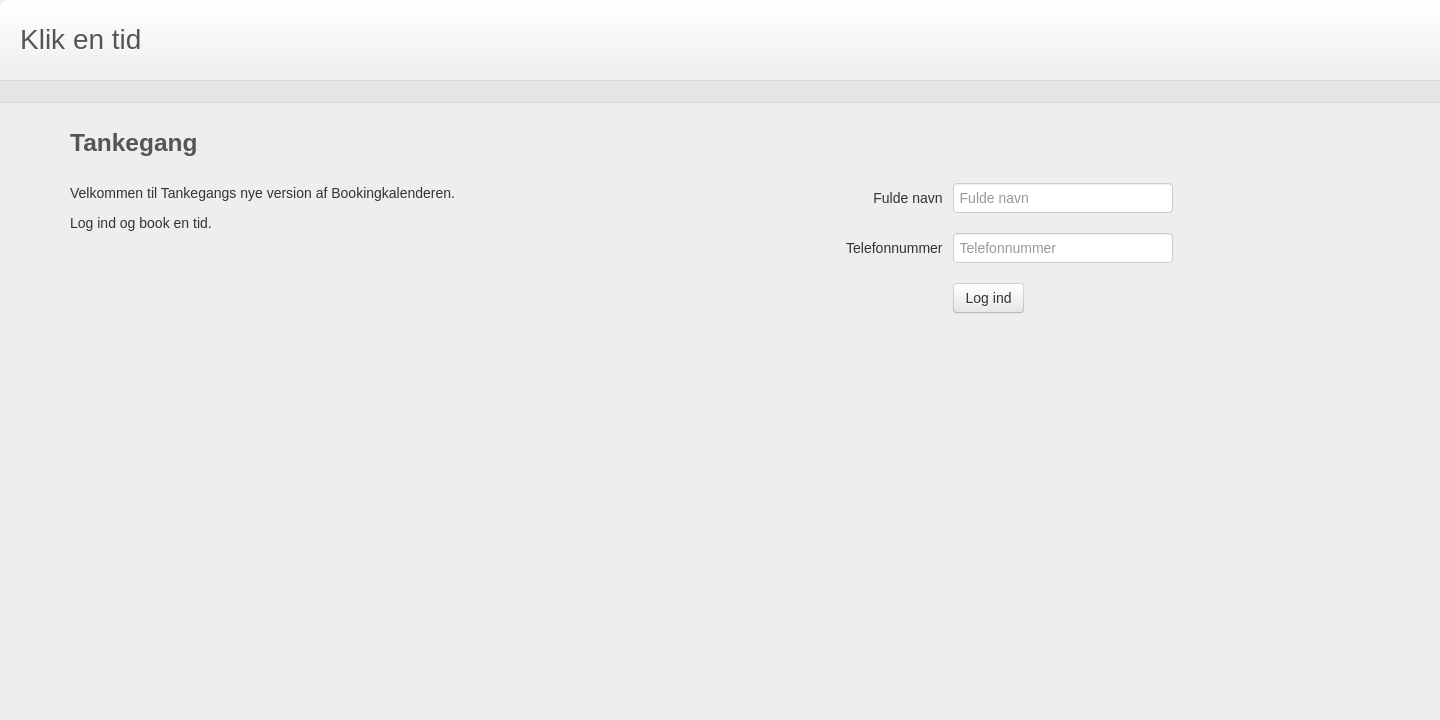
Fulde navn (907, 198)
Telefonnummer (894, 248)
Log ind (989, 298)
